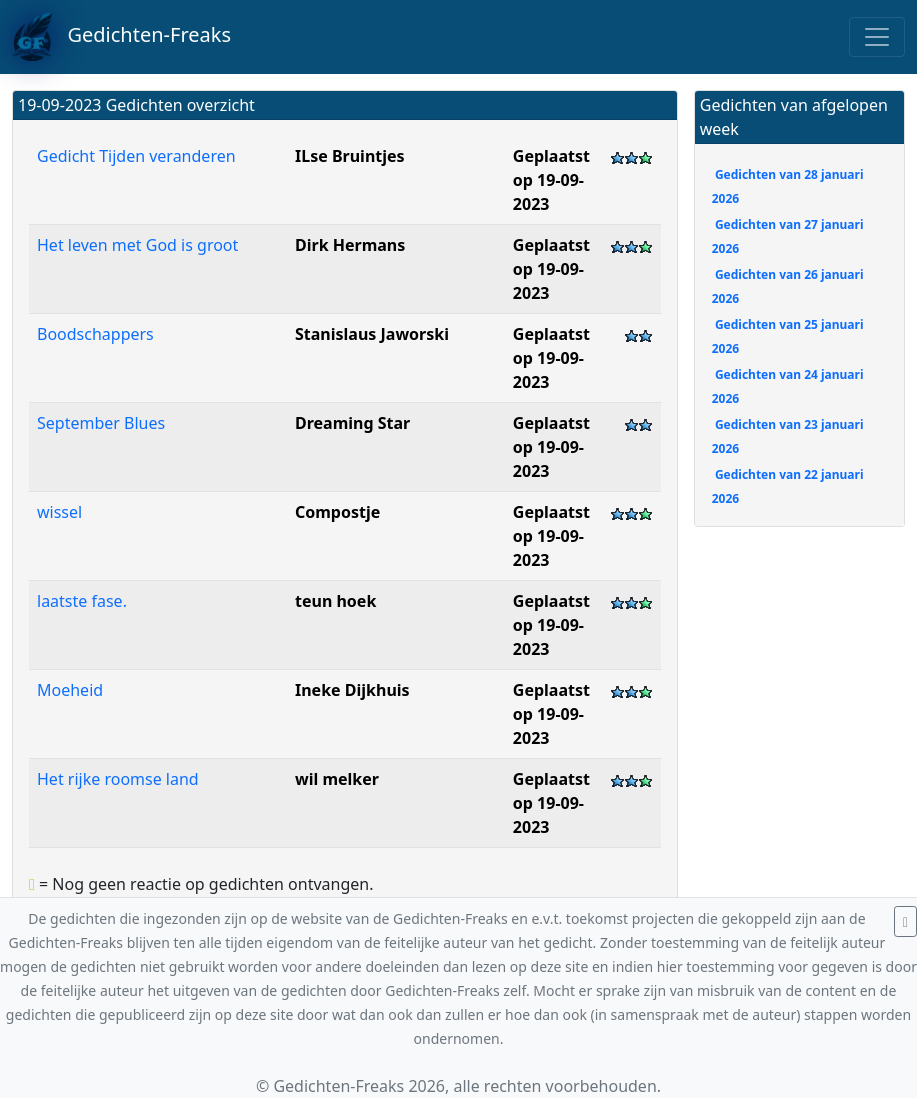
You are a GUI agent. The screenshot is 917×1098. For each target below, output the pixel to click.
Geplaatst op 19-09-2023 (551, 180)
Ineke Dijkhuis (352, 690)
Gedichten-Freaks (121, 37)
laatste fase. (82, 601)
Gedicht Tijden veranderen (136, 156)
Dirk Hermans (350, 245)
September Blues (101, 423)
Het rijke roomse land (118, 779)
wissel (59, 512)
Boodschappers (95, 334)
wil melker (337, 779)
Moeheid (70, 690)
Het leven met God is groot (137, 245)
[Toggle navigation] (877, 37)
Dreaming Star (352, 423)
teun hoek (335, 601)
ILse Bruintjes (350, 156)
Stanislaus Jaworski (372, 334)
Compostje (337, 512)
